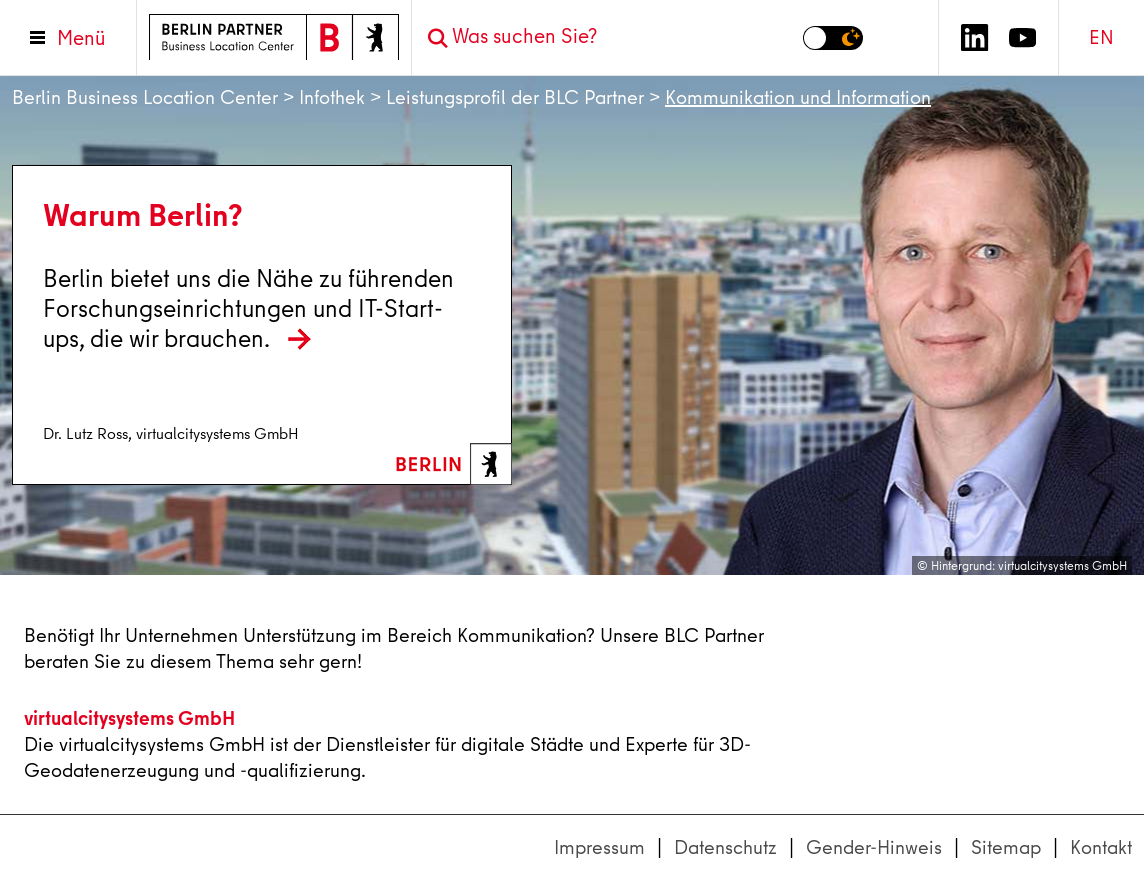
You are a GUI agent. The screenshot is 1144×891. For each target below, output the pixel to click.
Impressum (599, 847)
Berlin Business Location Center (145, 97)
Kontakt (1101, 847)
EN (1101, 37)
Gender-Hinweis (874, 847)
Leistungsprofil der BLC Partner (515, 97)
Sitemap (1006, 847)
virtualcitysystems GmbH (129, 717)
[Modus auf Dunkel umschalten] (833, 38)
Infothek (332, 97)
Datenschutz (725, 847)
